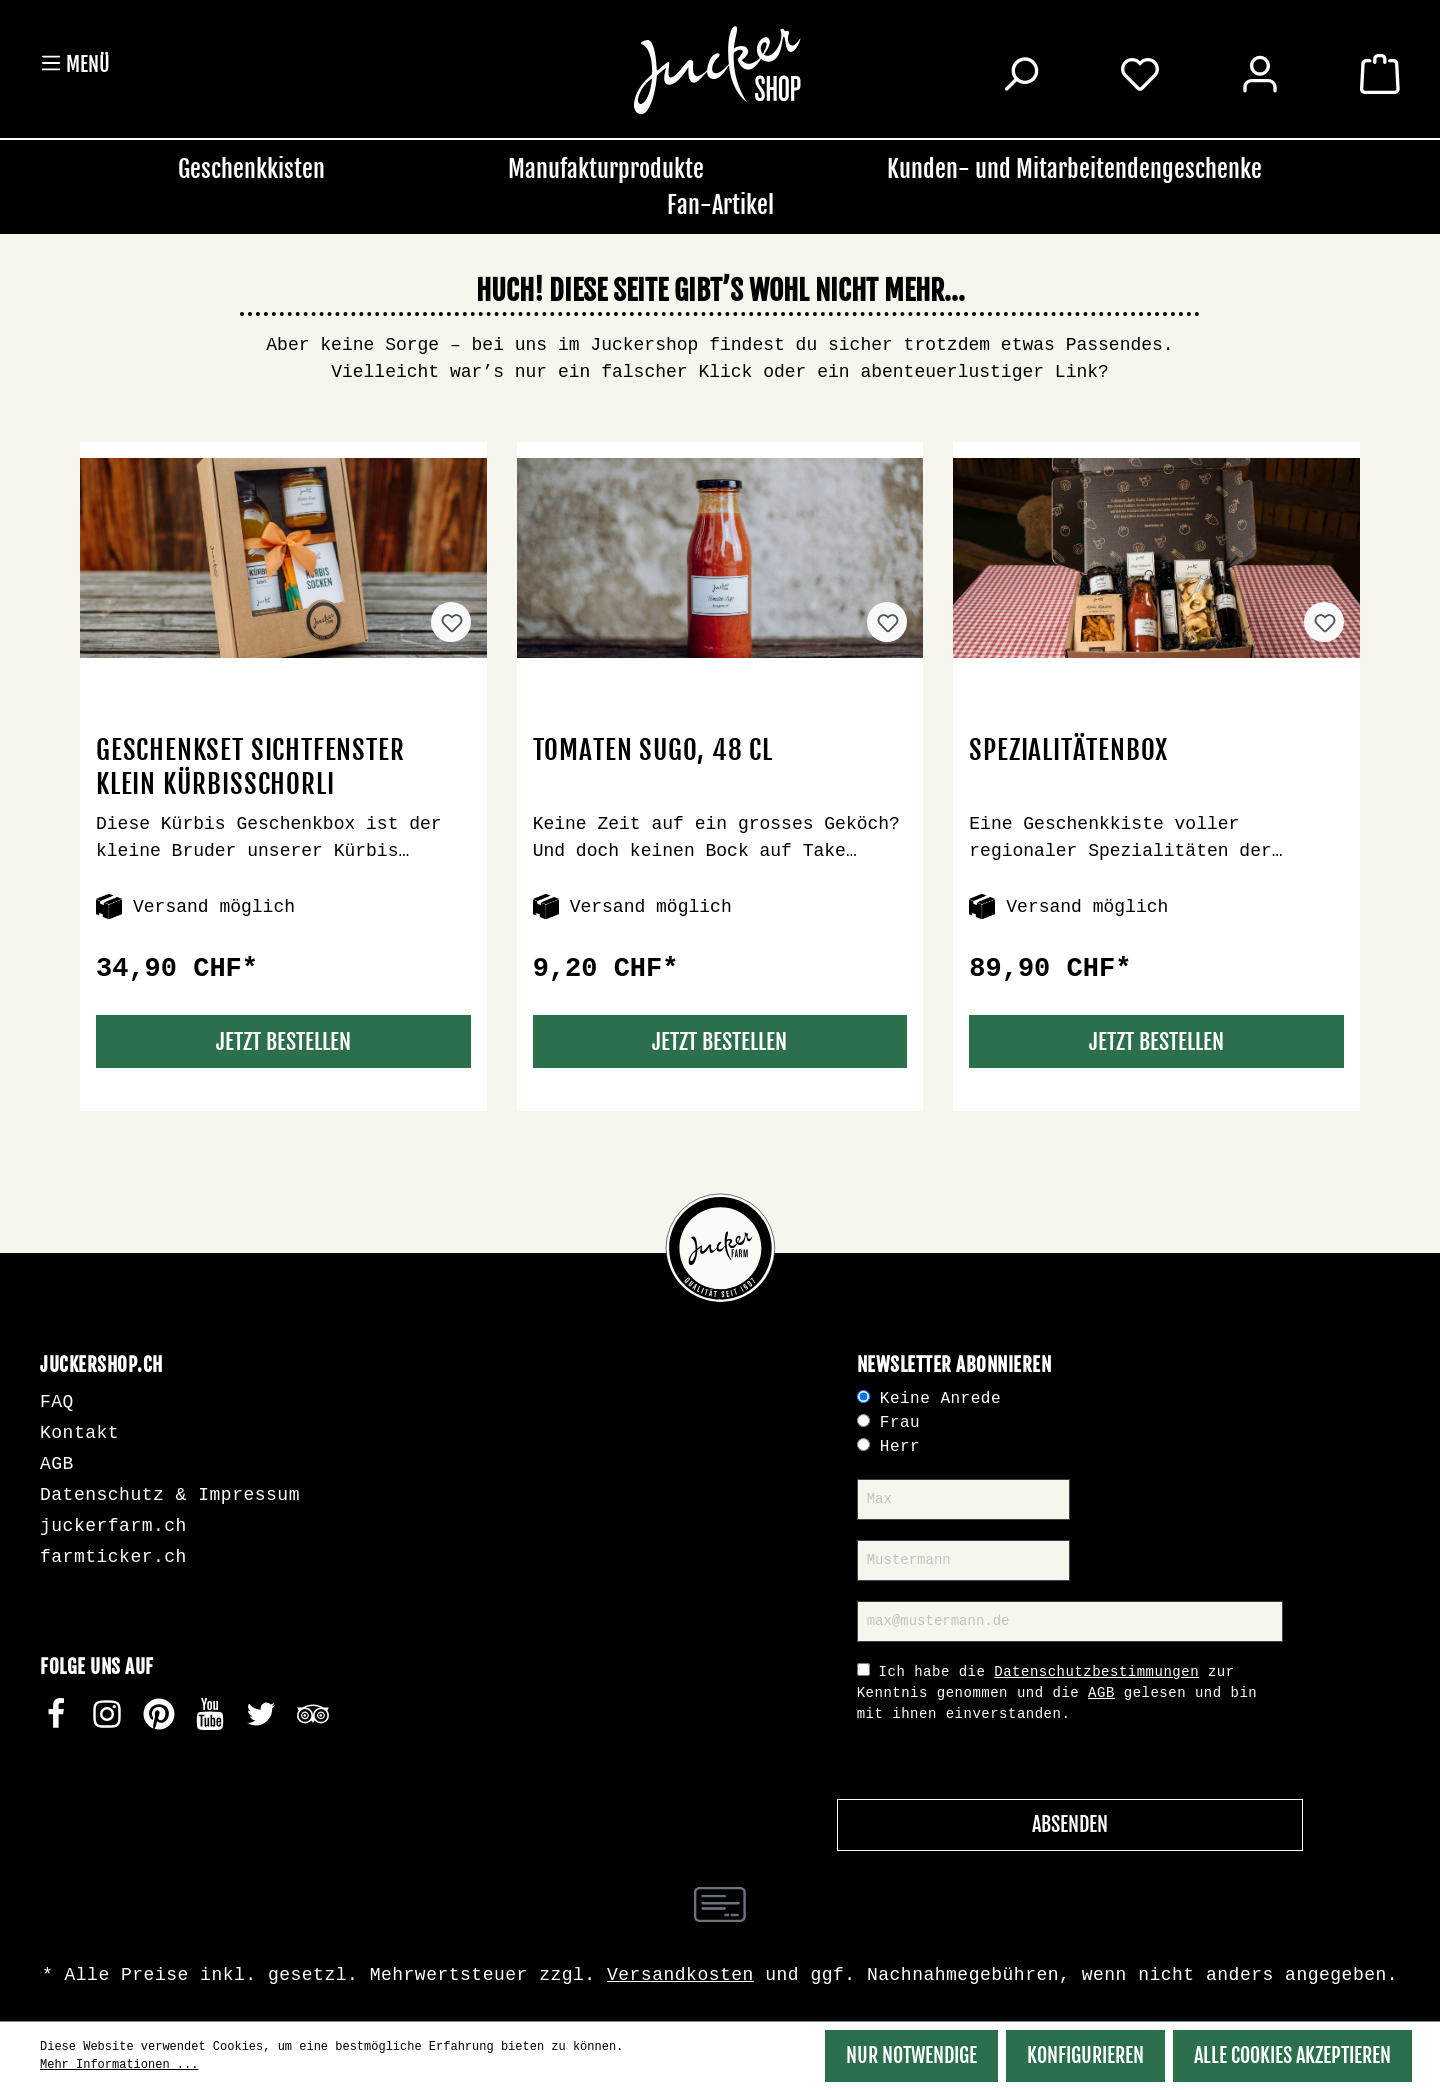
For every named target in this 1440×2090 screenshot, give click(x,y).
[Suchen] (1020, 77)
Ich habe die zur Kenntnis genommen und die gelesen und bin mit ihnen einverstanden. (1057, 1693)
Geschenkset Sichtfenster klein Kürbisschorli (250, 767)
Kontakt (79, 1433)
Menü (75, 63)
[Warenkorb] (1380, 77)
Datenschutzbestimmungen (1096, 1672)
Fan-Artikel (720, 205)
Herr (900, 1447)
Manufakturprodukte (606, 169)
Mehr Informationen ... (119, 2065)
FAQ (57, 1402)
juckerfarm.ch (113, 1526)
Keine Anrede (940, 1399)
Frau (900, 1423)
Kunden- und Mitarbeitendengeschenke (1074, 169)
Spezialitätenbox (1068, 750)
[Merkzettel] (1140, 73)
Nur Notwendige (911, 2055)
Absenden (1070, 1824)
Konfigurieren (1085, 2055)
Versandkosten (680, 1975)
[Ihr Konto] (1260, 77)
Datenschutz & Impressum (170, 1495)
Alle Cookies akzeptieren (1292, 2055)
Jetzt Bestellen (283, 1041)
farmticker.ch (113, 1557)
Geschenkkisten (251, 169)
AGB (57, 1464)
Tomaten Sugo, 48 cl (653, 750)
